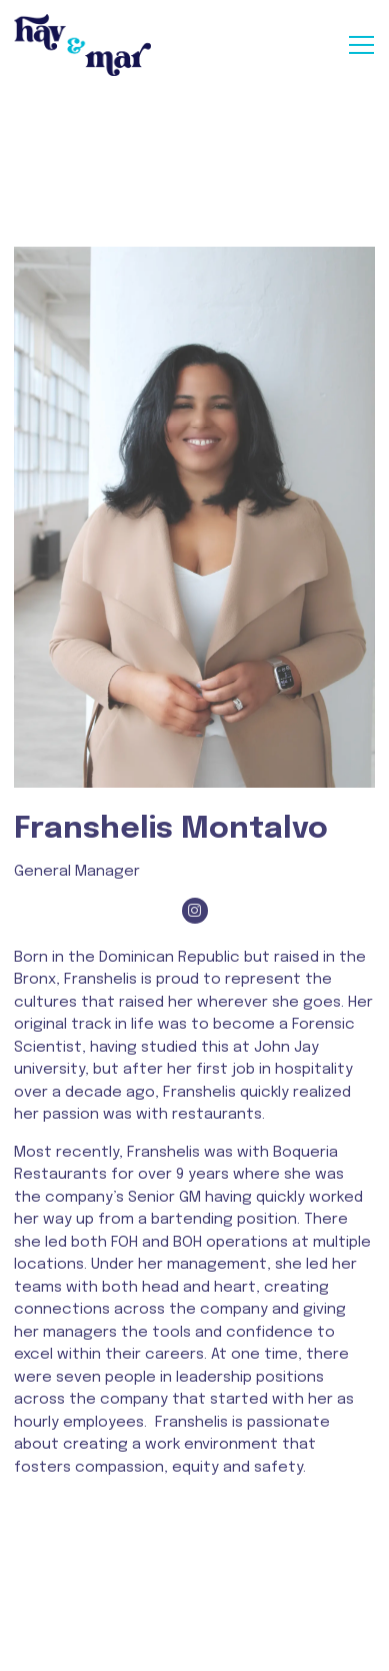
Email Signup (194, 1647)
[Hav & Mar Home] (84, 45)
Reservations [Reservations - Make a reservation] (194, 1599)
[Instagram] (195, 922)
